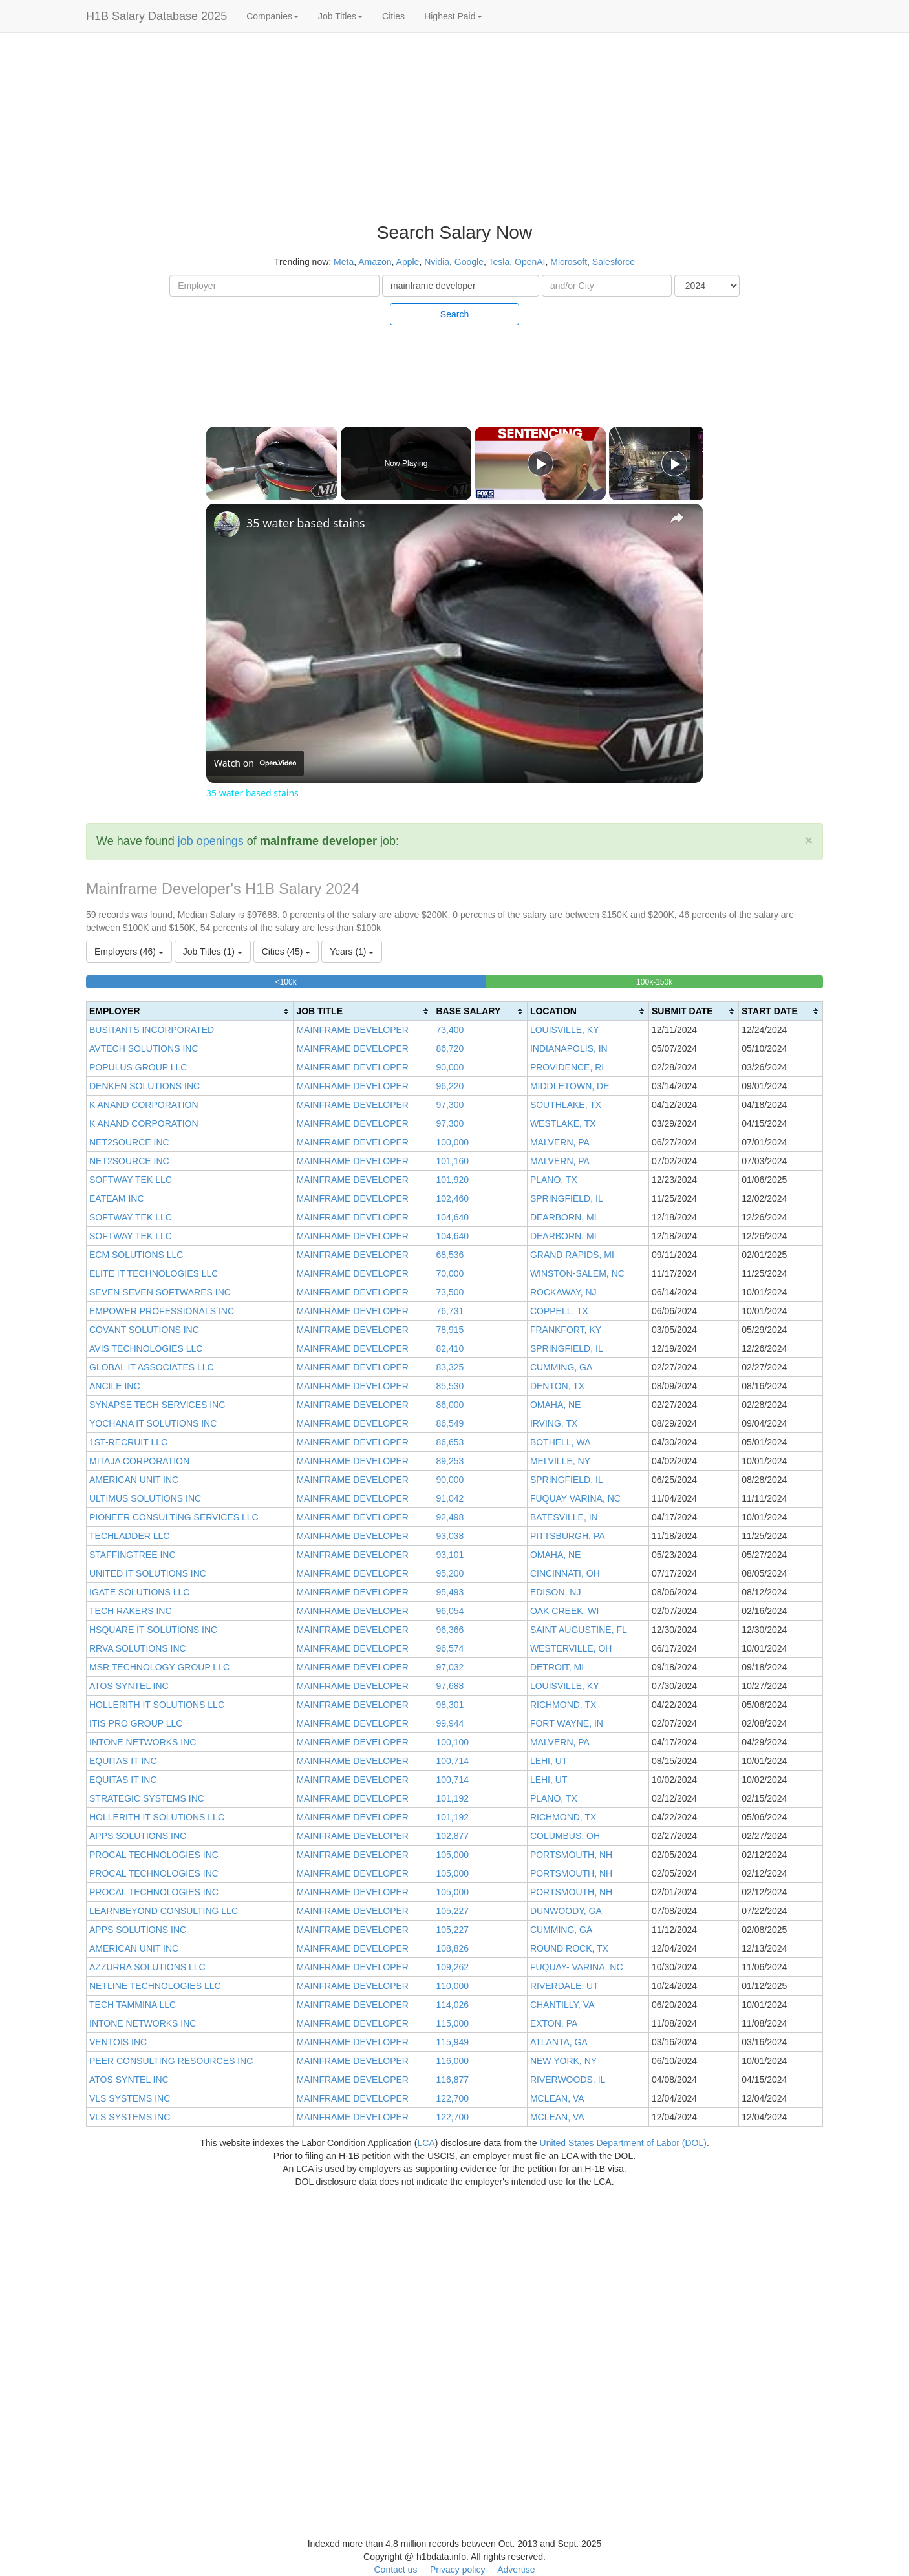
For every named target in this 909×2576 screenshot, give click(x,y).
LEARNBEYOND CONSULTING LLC (163, 1911)
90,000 (450, 1067)
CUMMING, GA (561, 1367)
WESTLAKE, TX (563, 1123)
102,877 (452, 1836)
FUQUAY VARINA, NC (575, 1498)
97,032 (450, 1667)
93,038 (450, 1536)
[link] (227, 524)
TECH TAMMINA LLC (132, 2004)
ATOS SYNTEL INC (129, 1686)
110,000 (452, 1986)
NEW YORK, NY (563, 2061)
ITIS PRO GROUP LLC (135, 1723)
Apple (408, 262)
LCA (425, 2143)
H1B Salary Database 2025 (156, 16)
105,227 (452, 1911)
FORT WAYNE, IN (566, 1723)
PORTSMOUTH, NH (571, 1854)
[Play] (540, 463)
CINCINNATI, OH (565, 1573)
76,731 (450, 1311)
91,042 (450, 1498)
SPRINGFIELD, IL (566, 1198)
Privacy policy (458, 2569)
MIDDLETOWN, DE (570, 1086)
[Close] (809, 840)
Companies (272, 16)
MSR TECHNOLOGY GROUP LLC (159, 1667)
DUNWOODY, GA (566, 1911)
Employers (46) (129, 951)
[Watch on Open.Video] (255, 763)
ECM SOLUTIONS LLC (136, 1255)
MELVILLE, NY (560, 1461)
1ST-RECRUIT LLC (128, 1442)
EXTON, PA (553, 2023)
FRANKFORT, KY (565, 1330)
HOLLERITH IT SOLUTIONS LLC (156, 1704)
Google (469, 262)
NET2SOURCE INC (129, 1142)
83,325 (450, 1367)
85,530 (450, 1386)
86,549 (450, 1423)
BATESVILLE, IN (564, 1517)
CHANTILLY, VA (562, 2004)
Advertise (516, 2569)
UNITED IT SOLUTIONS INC (147, 1573)
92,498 (450, 1517)
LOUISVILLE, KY (564, 1030)
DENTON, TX (557, 1386)
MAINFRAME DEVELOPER (352, 1030)
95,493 (450, 1592)
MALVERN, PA (560, 1142)
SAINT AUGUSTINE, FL (578, 1629)
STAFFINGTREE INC (132, 1554)
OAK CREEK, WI (564, 1611)
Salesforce (613, 262)
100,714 (452, 1761)
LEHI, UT (549, 1761)
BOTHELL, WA (560, 1442)
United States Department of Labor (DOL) (623, 2143)
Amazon (374, 262)
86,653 (450, 1442)
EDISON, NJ (555, 1592)
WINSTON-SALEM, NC (577, 1273)
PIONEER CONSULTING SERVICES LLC (174, 1517)
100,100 (452, 1742)
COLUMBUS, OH (565, 1836)
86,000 (450, 1405)
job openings (211, 841)
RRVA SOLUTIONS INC (137, 1648)
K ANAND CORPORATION (143, 1105)
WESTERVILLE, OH (571, 1648)
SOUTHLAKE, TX (565, 1105)
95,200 (450, 1573)
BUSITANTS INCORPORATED (151, 1030)
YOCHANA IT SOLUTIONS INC (153, 1423)
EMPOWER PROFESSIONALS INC (161, 1311)
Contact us (395, 2569)
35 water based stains (305, 523)
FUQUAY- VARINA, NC (576, 1967)
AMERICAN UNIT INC (133, 1479)
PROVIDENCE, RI (567, 1067)
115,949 (452, 2042)
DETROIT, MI (557, 1667)
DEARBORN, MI (563, 1217)
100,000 (452, 1142)
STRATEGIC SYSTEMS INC (146, 1798)
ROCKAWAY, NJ (563, 1292)
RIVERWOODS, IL (567, 2079)
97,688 (450, 1686)
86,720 (450, 1048)
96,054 (450, 1611)
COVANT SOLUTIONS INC (144, 1330)
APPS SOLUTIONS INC (137, 1836)
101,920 (452, 1180)
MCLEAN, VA (557, 2098)
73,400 (450, 1030)
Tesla (499, 262)
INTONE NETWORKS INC (142, 1742)
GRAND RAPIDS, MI (572, 1255)
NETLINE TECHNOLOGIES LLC (155, 1986)
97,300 (450, 1105)
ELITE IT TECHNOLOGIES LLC (153, 1273)
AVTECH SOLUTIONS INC (143, 1048)
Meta (344, 262)
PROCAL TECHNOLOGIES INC (154, 1854)
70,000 (450, 1273)
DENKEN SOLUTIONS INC (144, 1086)
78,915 (450, 1330)
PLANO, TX (553, 1180)
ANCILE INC (114, 1386)
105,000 (452, 1854)
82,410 (450, 1348)
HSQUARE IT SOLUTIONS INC (153, 1629)
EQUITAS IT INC (123, 1761)
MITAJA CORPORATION (139, 1461)
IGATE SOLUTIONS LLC (139, 1592)
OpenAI (530, 262)
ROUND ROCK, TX (569, 1948)
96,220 (450, 1086)
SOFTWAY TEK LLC (130, 1180)
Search (454, 314)
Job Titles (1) (212, 951)
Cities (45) (286, 951)
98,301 (450, 1704)
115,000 (452, 2023)
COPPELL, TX (559, 1311)
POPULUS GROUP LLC (138, 1067)
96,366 (450, 1629)
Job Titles (340, 16)
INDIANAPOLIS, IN (569, 1048)
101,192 (452, 1798)
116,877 (452, 2079)
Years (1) (352, 951)
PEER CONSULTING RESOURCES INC (171, 2061)
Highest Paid (453, 16)
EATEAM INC (116, 1198)
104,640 (452, 1217)
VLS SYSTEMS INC (129, 2098)
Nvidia (436, 262)
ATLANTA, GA (559, 2042)
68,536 (450, 1255)
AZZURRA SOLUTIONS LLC (147, 1967)
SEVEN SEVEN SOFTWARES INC (160, 1292)
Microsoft (568, 262)
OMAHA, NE (555, 1405)
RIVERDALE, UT (564, 1986)
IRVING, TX (553, 1423)
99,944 (450, 1723)
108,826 (452, 1948)
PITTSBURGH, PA (567, 1536)
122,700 (452, 2098)
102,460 (452, 1198)
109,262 (452, 1967)
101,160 (452, 1161)
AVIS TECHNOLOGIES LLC (145, 1348)
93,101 (450, 1554)
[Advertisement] (833, 233)
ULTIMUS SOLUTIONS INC (145, 1498)
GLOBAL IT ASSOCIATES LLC (151, 1367)
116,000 (452, 2061)
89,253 (450, 1461)
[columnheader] (190, 1011)
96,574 (450, 1648)
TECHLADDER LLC (129, 1536)
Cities (393, 16)
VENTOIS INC (118, 2042)
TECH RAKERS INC (130, 1611)
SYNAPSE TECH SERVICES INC (157, 1405)
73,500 (450, 1292)
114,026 (452, 2004)
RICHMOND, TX (563, 1704)
